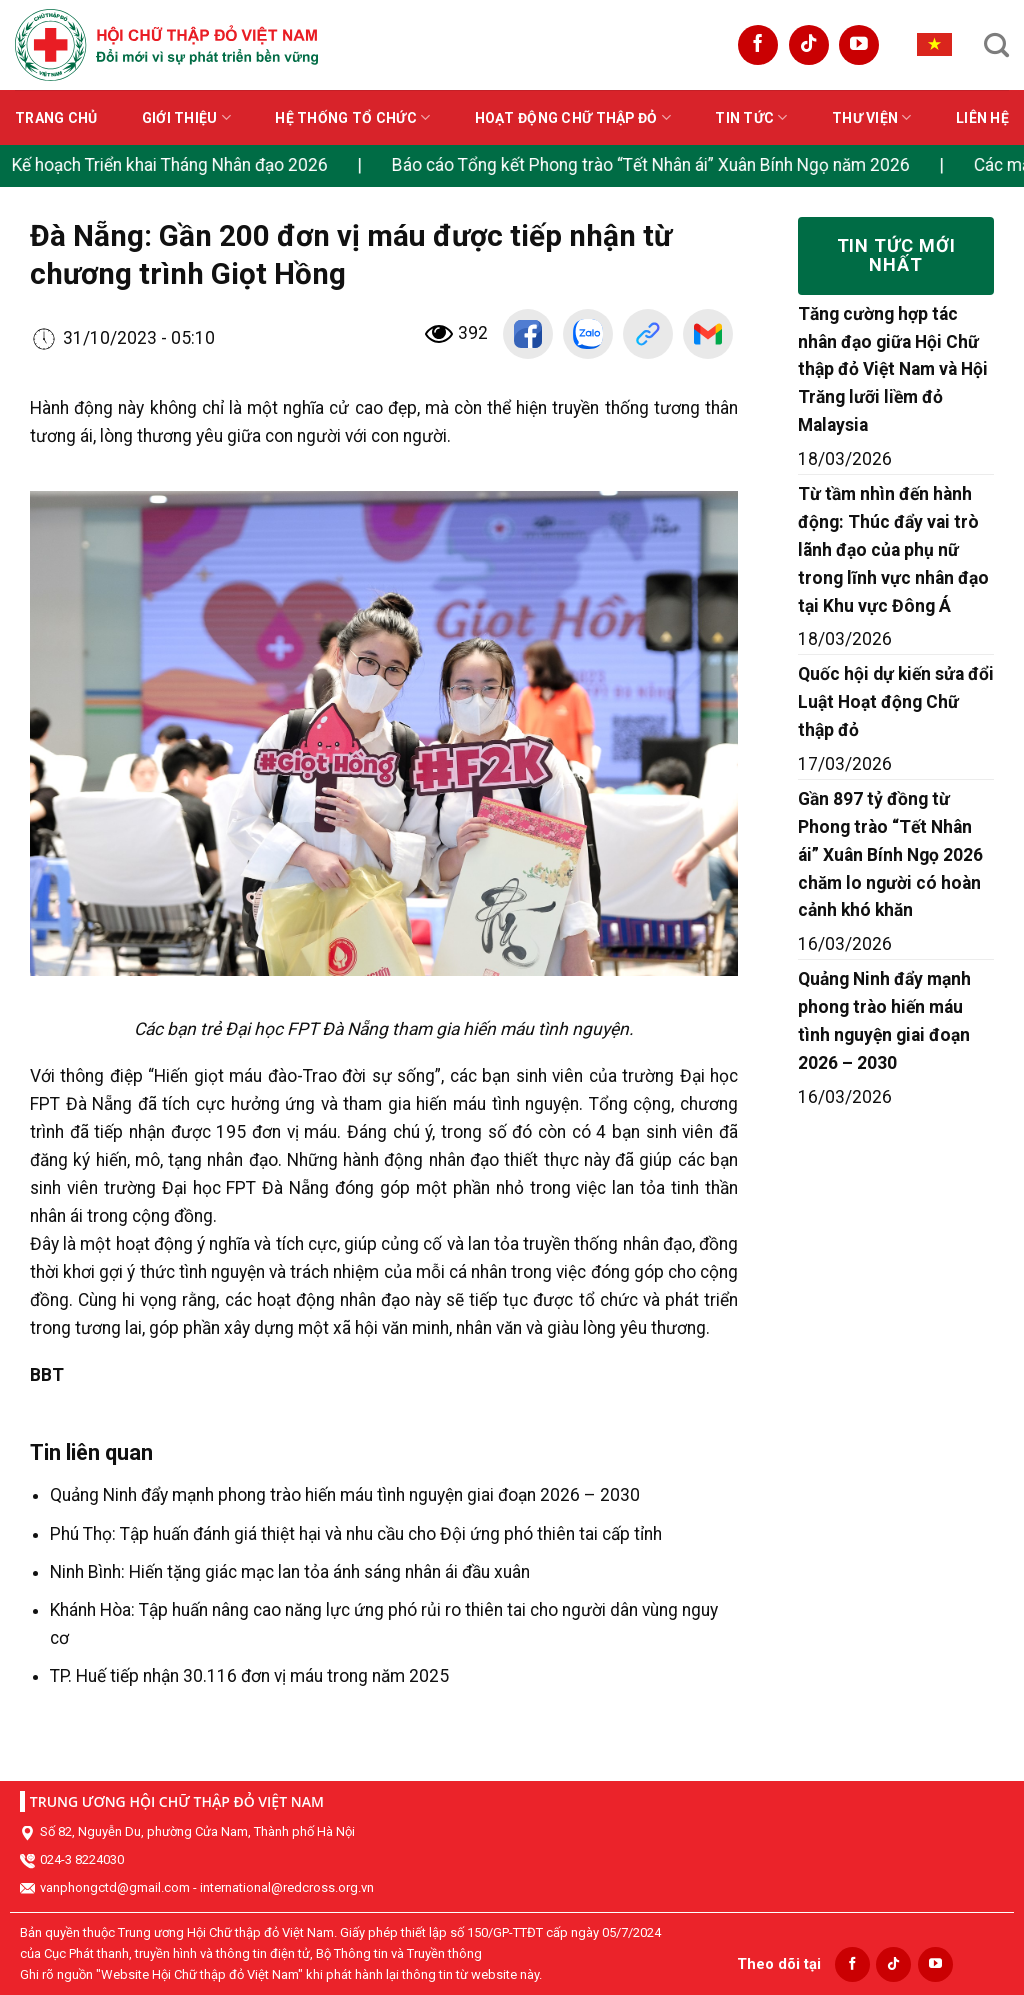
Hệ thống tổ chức (352, 117)
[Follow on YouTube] (859, 45)
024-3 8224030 (82, 1859)
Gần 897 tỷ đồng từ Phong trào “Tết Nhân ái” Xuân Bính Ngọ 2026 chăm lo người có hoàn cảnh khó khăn (890, 855)
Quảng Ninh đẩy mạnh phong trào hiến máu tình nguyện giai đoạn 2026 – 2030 (345, 1495)
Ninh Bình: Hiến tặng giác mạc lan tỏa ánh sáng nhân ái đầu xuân (290, 1572)
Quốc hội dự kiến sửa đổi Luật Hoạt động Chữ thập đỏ (896, 702)
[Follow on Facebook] (758, 45)
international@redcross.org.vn (287, 1887)
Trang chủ (56, 118)
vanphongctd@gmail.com (115, 1887)
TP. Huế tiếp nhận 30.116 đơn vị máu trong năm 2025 (249, 1676)
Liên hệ (982, 118)
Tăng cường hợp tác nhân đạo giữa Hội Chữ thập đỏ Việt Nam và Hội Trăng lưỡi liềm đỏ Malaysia (893, 370)
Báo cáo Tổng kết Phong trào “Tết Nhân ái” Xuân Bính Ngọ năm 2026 (654, 165)
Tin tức (751, 117)
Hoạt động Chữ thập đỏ (573, 117)
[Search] (996, 45)
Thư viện (872, 117)
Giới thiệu (186, 117)
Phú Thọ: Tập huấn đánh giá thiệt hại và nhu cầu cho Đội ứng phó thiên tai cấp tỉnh (356, 1534)
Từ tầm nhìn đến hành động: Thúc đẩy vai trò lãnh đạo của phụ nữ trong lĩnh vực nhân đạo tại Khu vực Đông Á (893, 550)
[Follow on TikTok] (809, 45)
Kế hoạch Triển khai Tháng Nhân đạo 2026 (173, 165)
